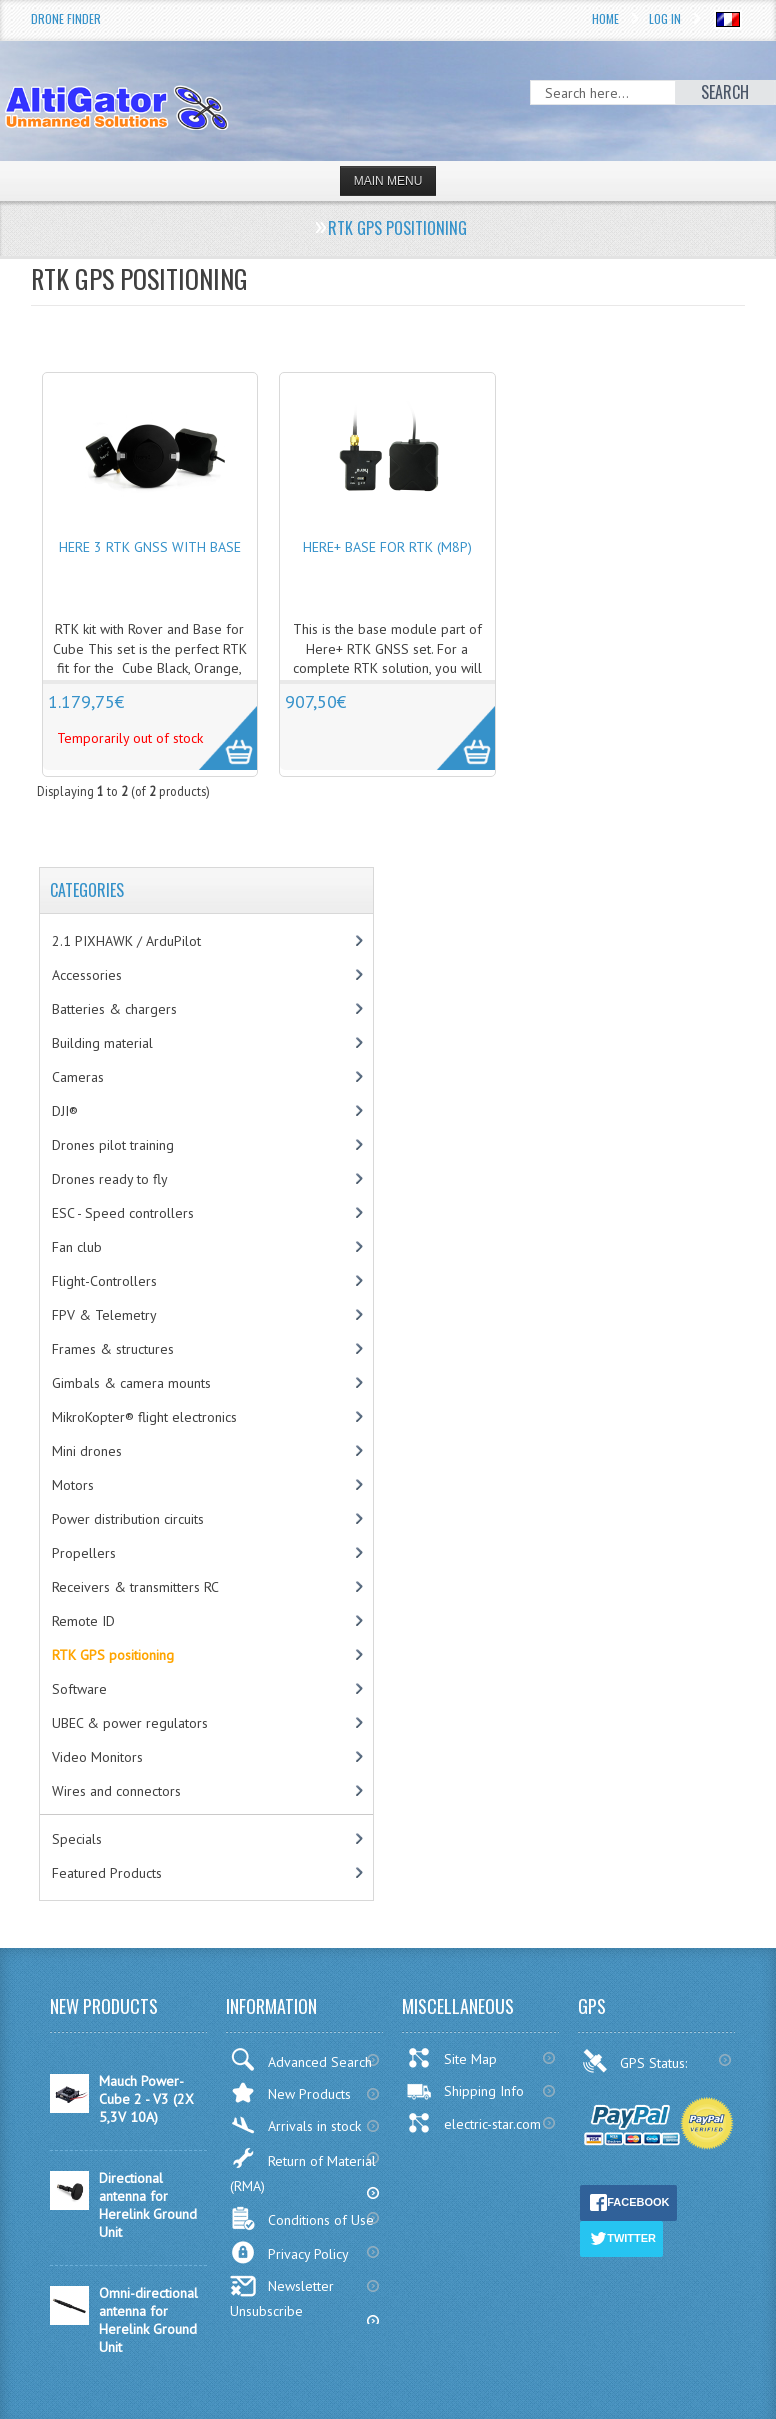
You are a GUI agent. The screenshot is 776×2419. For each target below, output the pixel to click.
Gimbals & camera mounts (131, 1383)
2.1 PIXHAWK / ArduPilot (126, 941)
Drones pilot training (113, 1145)
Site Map (451, 2058)
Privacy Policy (289, 2252)
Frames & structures (113, 1349)
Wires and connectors (116, 1791)
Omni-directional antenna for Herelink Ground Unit (148, 2320)
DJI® (65, 1111)
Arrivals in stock (295, 2125)
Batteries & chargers (114, 1009)
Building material (102, 1043)
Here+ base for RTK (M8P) (387, 547)
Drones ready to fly (110, 1179)
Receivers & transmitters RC (135, 1587)
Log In (665, 18)
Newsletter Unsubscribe (282, 2297)
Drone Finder (66, 18)
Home (605, 18)
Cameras (78, 1077)
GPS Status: (636, 2061)
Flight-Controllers (104, 1281)
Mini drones (87, 1451)
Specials (77, 1839)
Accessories (87, 975)
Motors (73, 1485)
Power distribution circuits (128, 1519)
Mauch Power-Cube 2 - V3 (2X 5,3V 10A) (146, 2099)
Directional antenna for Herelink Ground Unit (148, 2205)
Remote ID (83, 1621)
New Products (290, 2092)
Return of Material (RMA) (303, 2170)
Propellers (84, 1553)
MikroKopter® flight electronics (144, 1417)
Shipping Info (465, 2091)
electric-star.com (473, 2123)
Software (79, 1689)
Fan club (77, 1247)
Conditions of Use (302, 2218)
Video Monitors (97, 1757)
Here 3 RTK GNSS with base (150, 547)
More (217, 727)
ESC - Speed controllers (123, 1213)
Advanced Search (301, 2059)
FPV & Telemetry (104, 1315)
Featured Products (107, 1873)
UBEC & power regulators (130, 1723)
